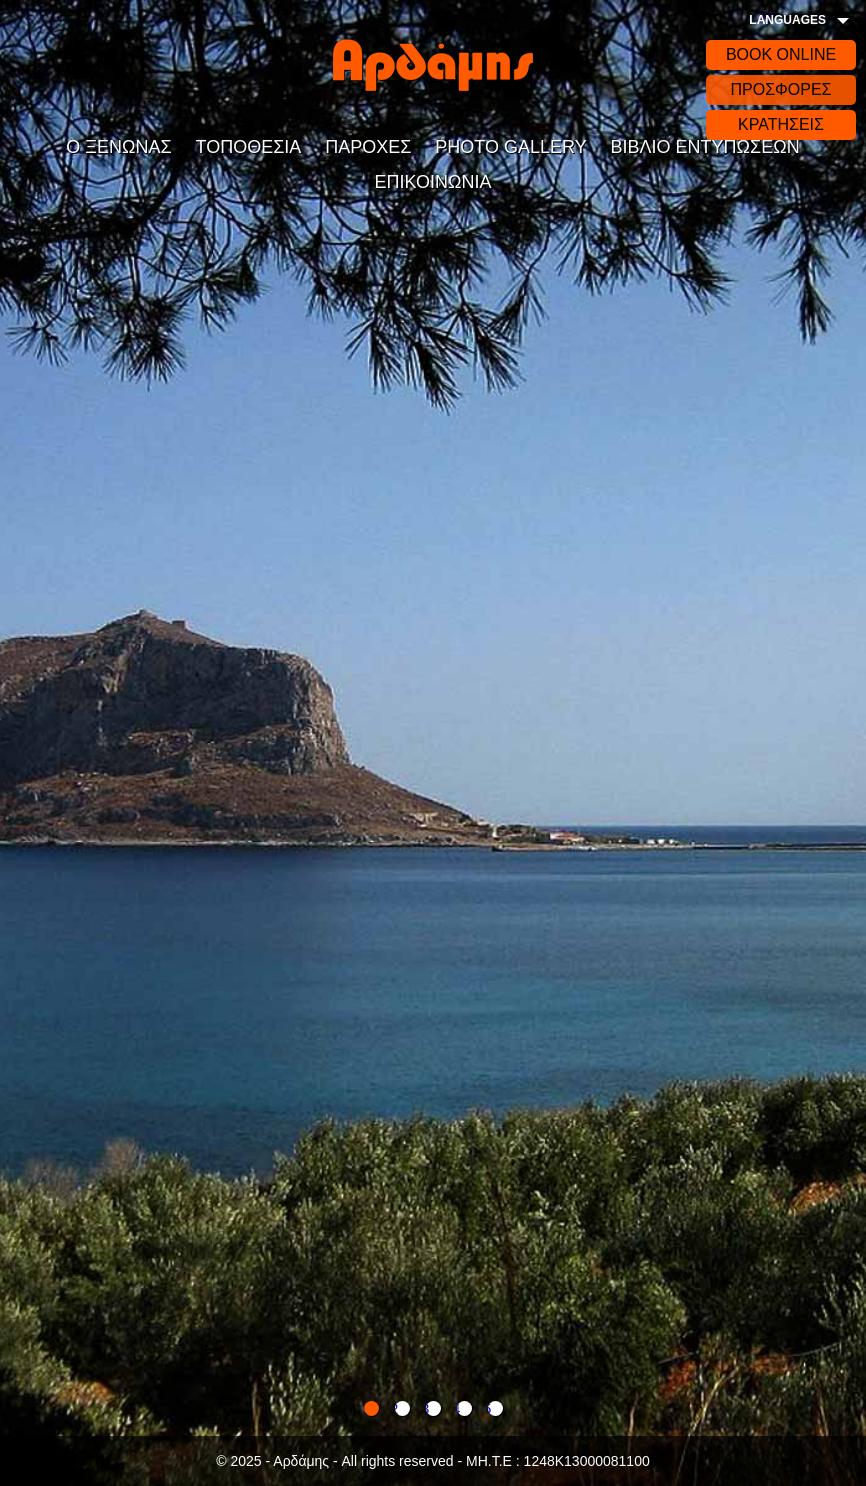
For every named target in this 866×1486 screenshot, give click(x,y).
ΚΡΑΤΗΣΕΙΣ (781, 124)
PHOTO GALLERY (510, 147)
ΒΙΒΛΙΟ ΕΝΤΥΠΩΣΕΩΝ (705, 147)
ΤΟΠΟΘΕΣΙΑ (249, 147)
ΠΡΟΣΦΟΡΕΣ (780, 89)
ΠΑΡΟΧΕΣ (368, 147)
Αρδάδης (433, 65)
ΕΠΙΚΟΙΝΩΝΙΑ (433, 182)
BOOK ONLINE (781, 54)
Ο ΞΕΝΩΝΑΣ (118, 147)
